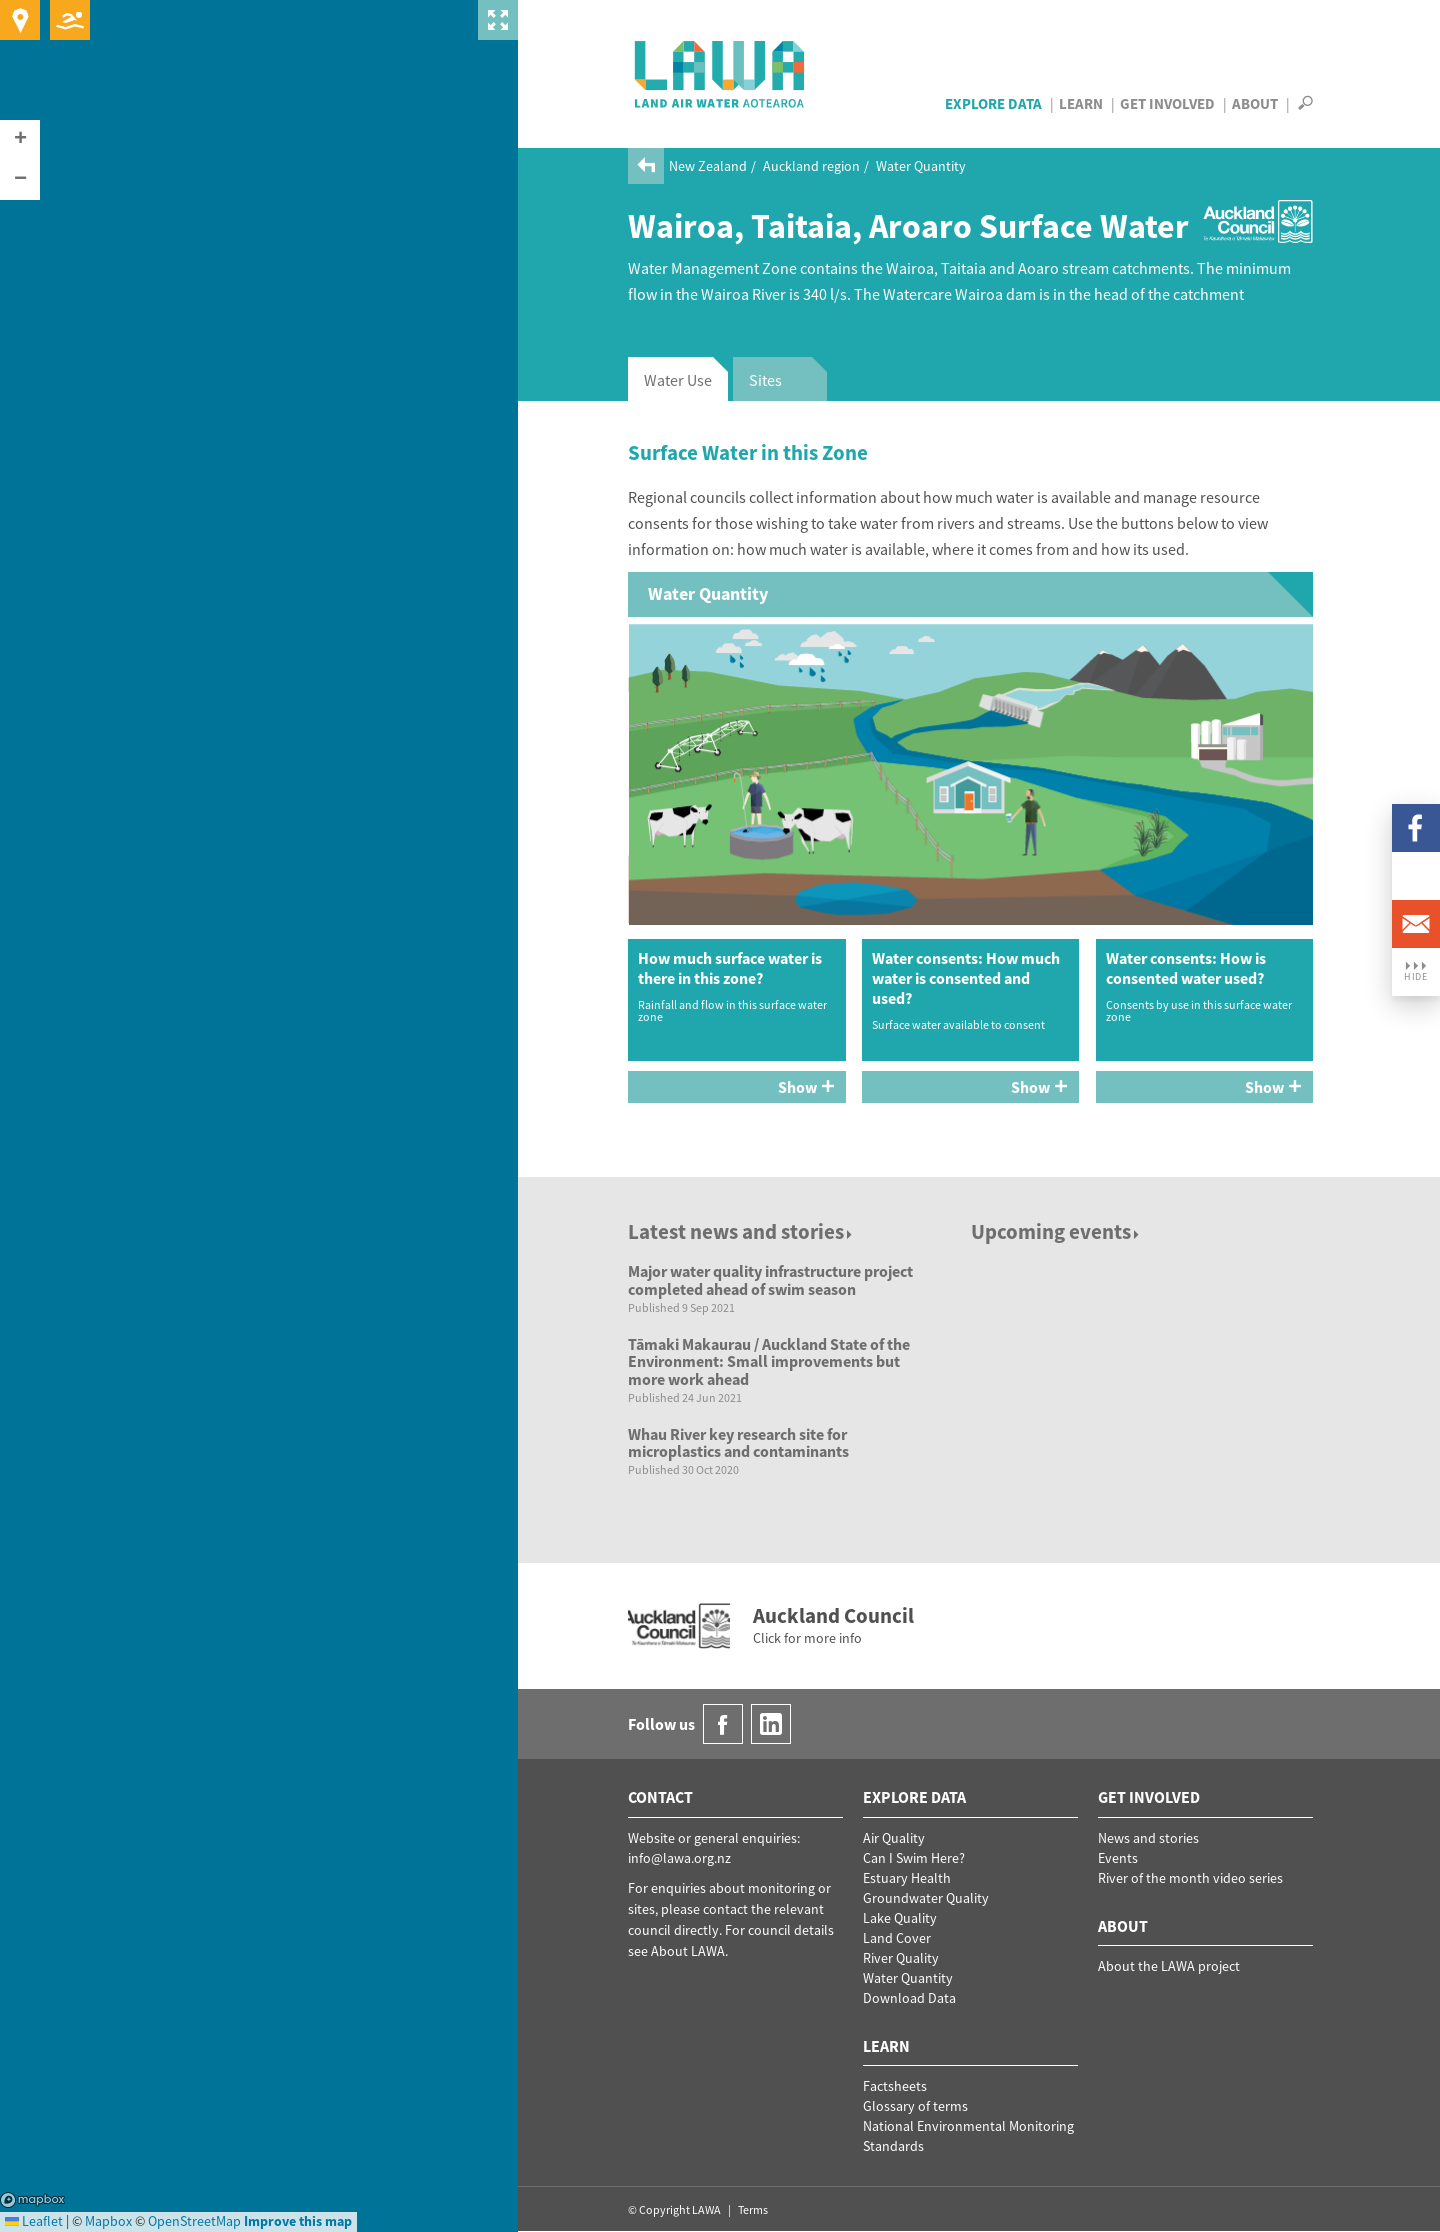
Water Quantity (921, 166)
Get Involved (1167, 103)
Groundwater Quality (926, 1898)
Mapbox (32, 2200)
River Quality (901, 1958)
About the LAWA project (1169, 1966)
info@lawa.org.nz (679, 1858)
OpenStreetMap (194, 2221)
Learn (1081, 103)
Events (1118, 1858)
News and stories (1148, 1838)
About (1255, 103)
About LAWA (688, 1951)
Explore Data (993, 103)
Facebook (1416, 828)
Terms (753, 2209)
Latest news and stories (741, 1231)
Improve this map (298, 2221)
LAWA (720, 74)
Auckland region (811, 166)
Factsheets (895, 2086)
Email (1416, 924)
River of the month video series (1190, 1878)
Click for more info (807, 1638)
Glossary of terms (915, 2106)
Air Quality (894, 1838)
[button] (20, 140)
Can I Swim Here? (914, 1858)
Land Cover (897, 1938)
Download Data (909, 1998)
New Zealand (708, 166)
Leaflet (34, 2221)
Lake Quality (900, 1918)
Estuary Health (907, 1878)
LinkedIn (1416, 876)
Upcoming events (1056, 1231)
